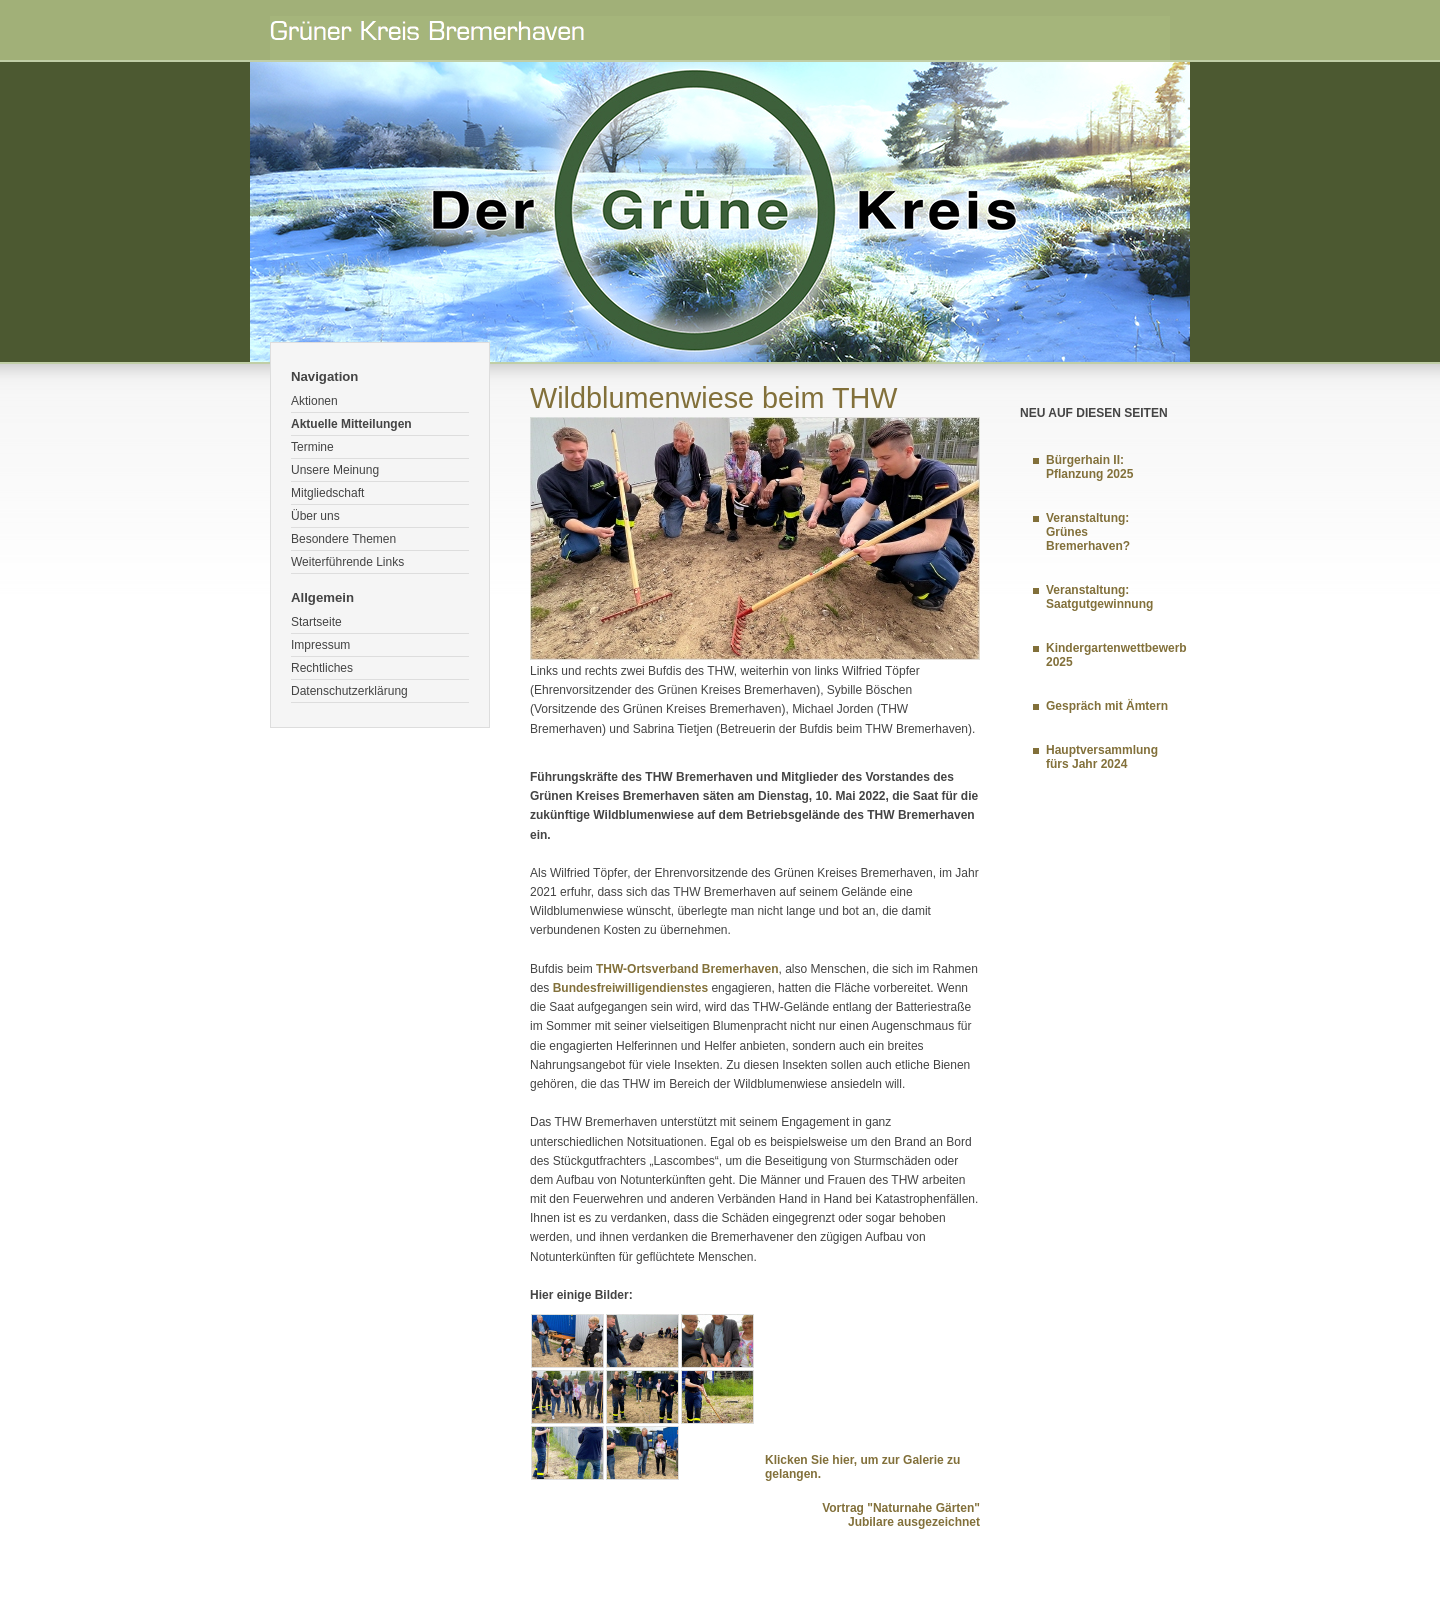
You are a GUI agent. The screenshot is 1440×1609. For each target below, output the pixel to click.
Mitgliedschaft (327, 493)
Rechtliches (322, 668)
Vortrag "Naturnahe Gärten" (901, 1508)
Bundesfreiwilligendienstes (630, 988)
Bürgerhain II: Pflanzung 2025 (1089, 467)
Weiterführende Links (347, 562)
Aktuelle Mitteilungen (351, 424)
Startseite (316, 622)
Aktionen (314, 401)
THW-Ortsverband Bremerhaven (687, 969)
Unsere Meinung (335, 470)
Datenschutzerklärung (349, 691)
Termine (312, 447)
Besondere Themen (343, 539)
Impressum (320, 645)
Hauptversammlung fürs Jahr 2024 (1102, 757)
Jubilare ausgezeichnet (914, 1522)
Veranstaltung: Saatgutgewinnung (1099, 597)
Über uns (315, 516)
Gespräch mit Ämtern (1107, 706)
